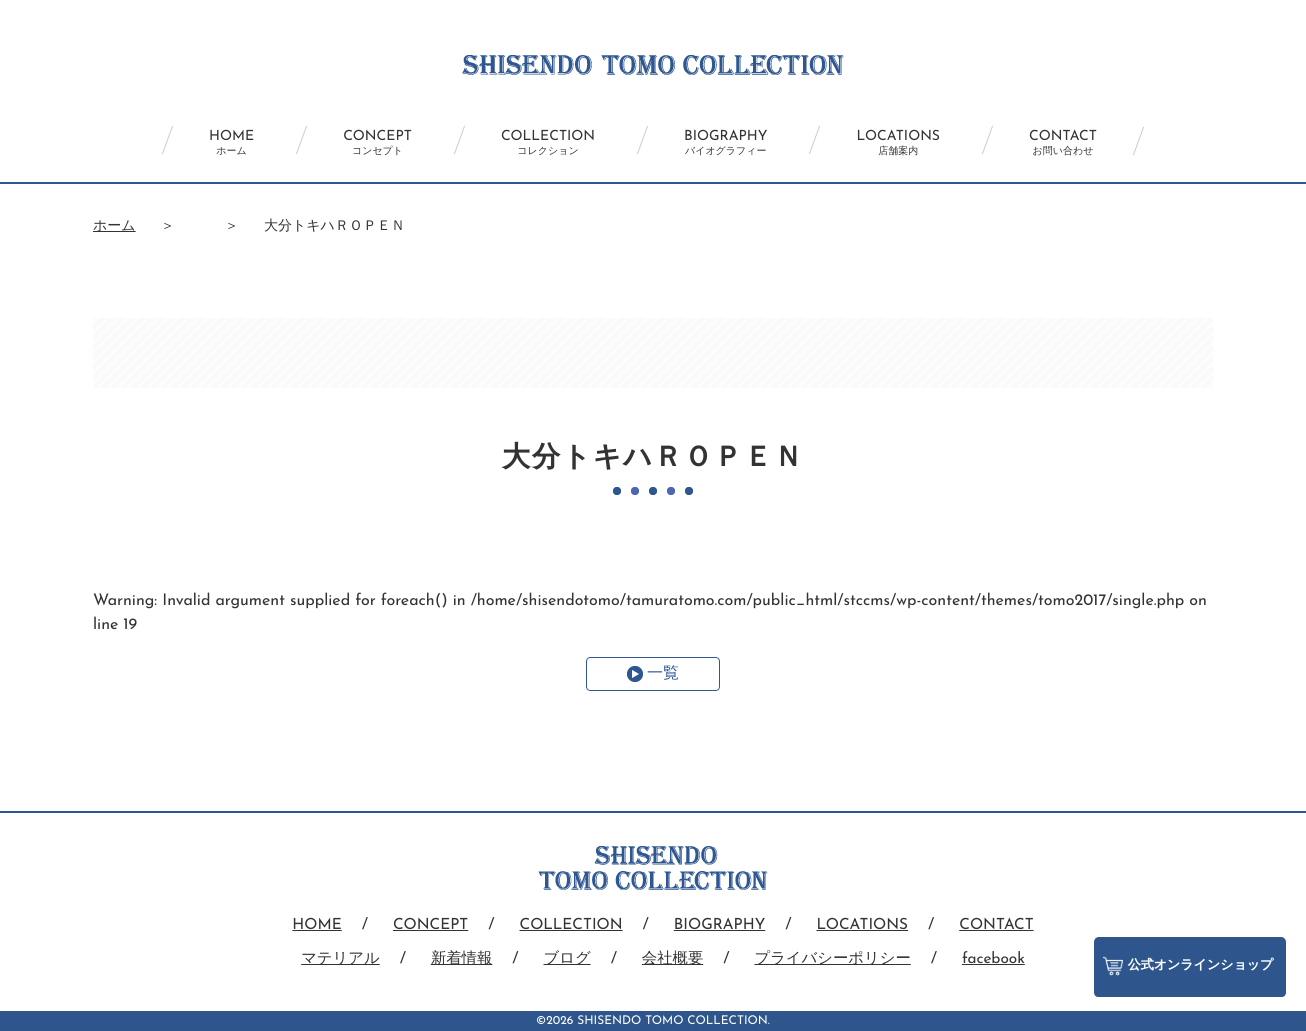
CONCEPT (353, 143)
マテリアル (332, 959)
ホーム (114, 226)
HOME (191, 143)
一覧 (663, 674)
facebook (1002, 959)
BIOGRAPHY (733, 143)
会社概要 (672, 959)
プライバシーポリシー (836, 959)
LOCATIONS (923, 143)
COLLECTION (540, 143)
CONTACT (1103, 143)
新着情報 (456, 959)
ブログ (564, 959)
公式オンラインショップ (1185, 957)
